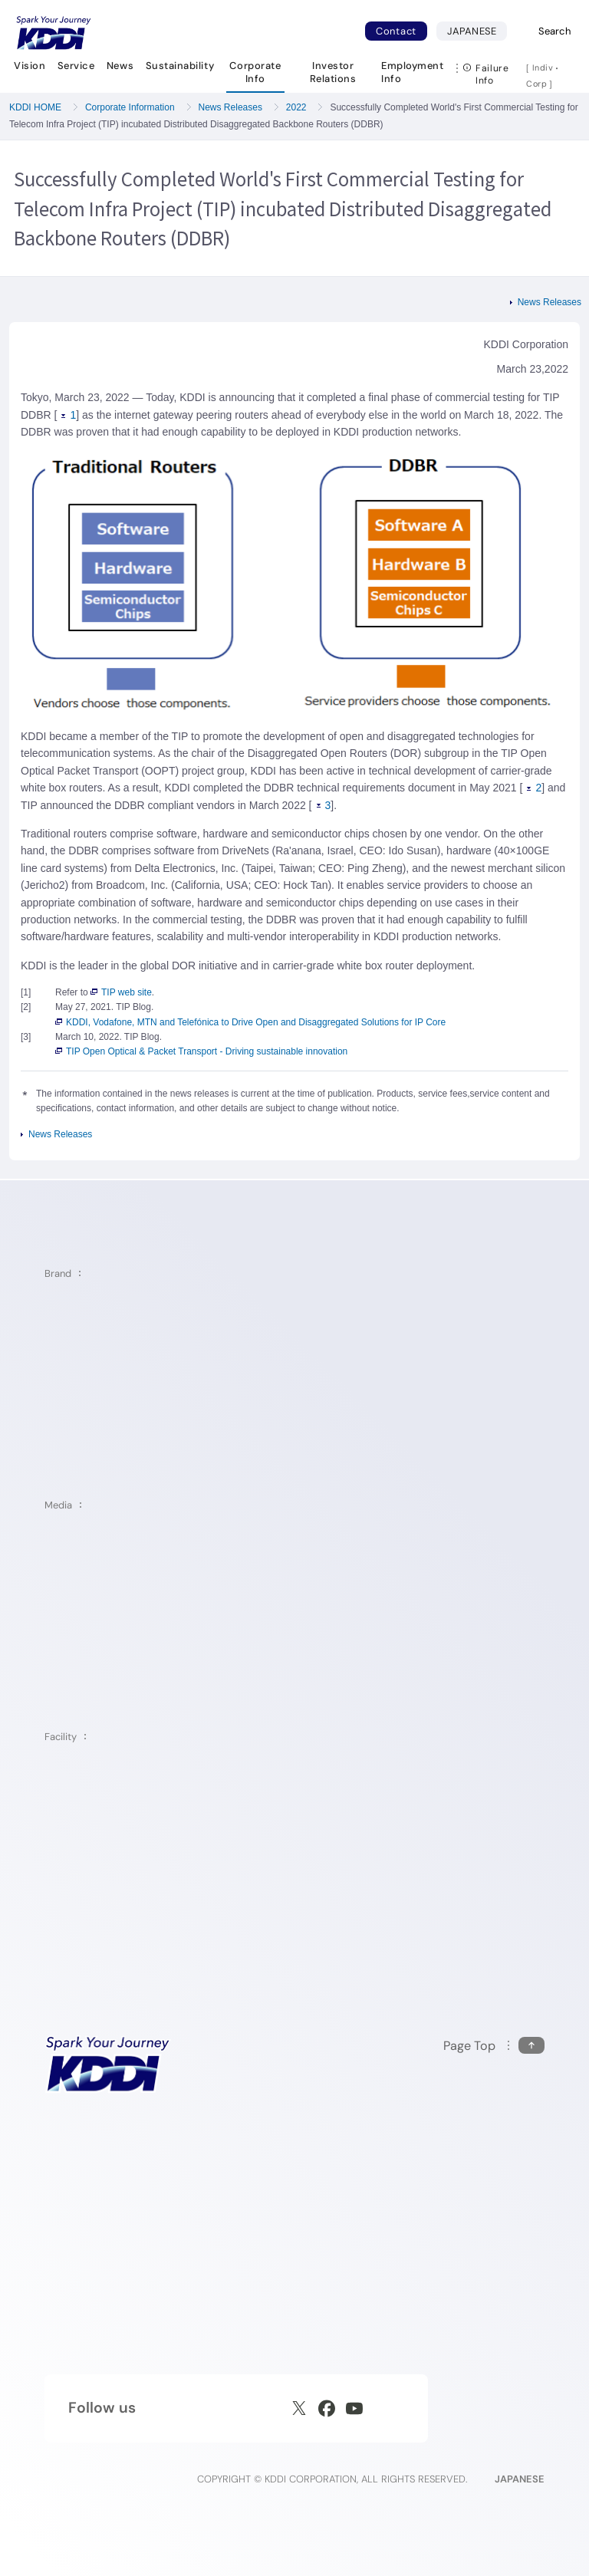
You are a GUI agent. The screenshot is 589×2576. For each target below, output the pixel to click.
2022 (296, 107)
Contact (396, 31)
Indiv (543, 67)
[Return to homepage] (53, 33)
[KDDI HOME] (107, 2064)
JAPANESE (477, 31)
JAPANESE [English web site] (520, 2479)
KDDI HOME (35, 107)
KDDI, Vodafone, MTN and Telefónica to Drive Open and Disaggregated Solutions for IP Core (250, 1022)
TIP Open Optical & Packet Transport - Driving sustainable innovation (201, 1051)
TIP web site (121, 992)
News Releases (230, 107)
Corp (537, 83)
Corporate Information (130, 107)
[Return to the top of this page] (494, 2046)
